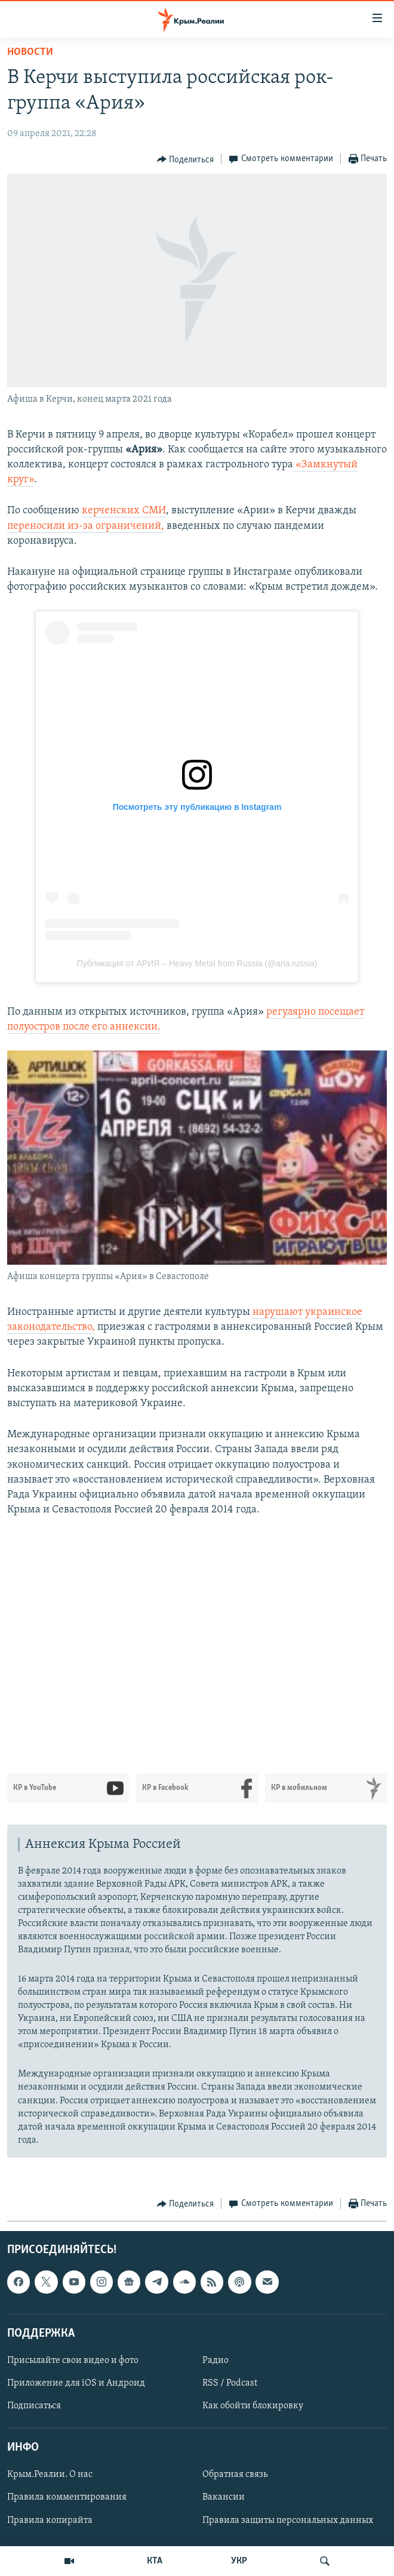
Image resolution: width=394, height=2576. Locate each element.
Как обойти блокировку (252, 2406)
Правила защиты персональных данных (287, 2520)
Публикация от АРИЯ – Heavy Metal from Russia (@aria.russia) (197, 963)
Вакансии (223, 2497)
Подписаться (34, 2406)
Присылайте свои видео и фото (72, 2360)
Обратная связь (234, 2474)
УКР (239, 2561)
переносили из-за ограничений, (85, 526)
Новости (30, 52)
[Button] (185, 159)
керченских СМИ (124, 510)
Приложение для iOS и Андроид (76, 2383)
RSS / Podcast (229, 2383)
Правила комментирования (67, 2497)
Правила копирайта (50, 2520)
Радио (215, 2360)
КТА (154, 2561)
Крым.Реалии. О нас (50, 2474)
